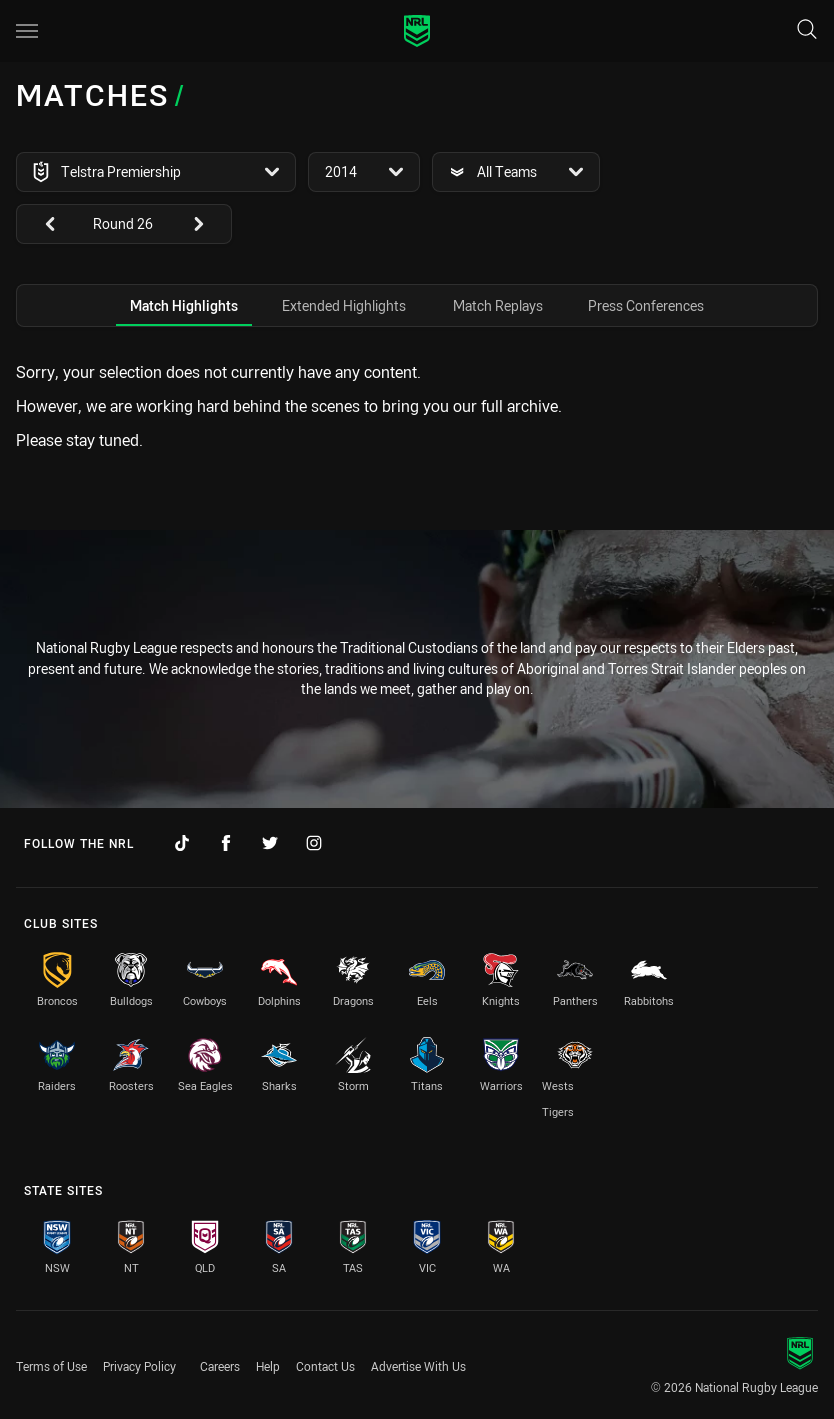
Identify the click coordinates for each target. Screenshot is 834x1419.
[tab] (184, 305)
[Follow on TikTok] (182, 843)
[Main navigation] (27, 31)
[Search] (807, 30)
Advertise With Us (418, 1366)
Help (268, 1366)
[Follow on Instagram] (314, 843)
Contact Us (325, 1366)
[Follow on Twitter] (270, 843)
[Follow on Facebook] (226, 843)
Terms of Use (51, 1366)
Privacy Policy (139, 1366)
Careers (220, 1366)
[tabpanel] (417, 406)
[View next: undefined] (208, 224)
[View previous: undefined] (40, 224)
